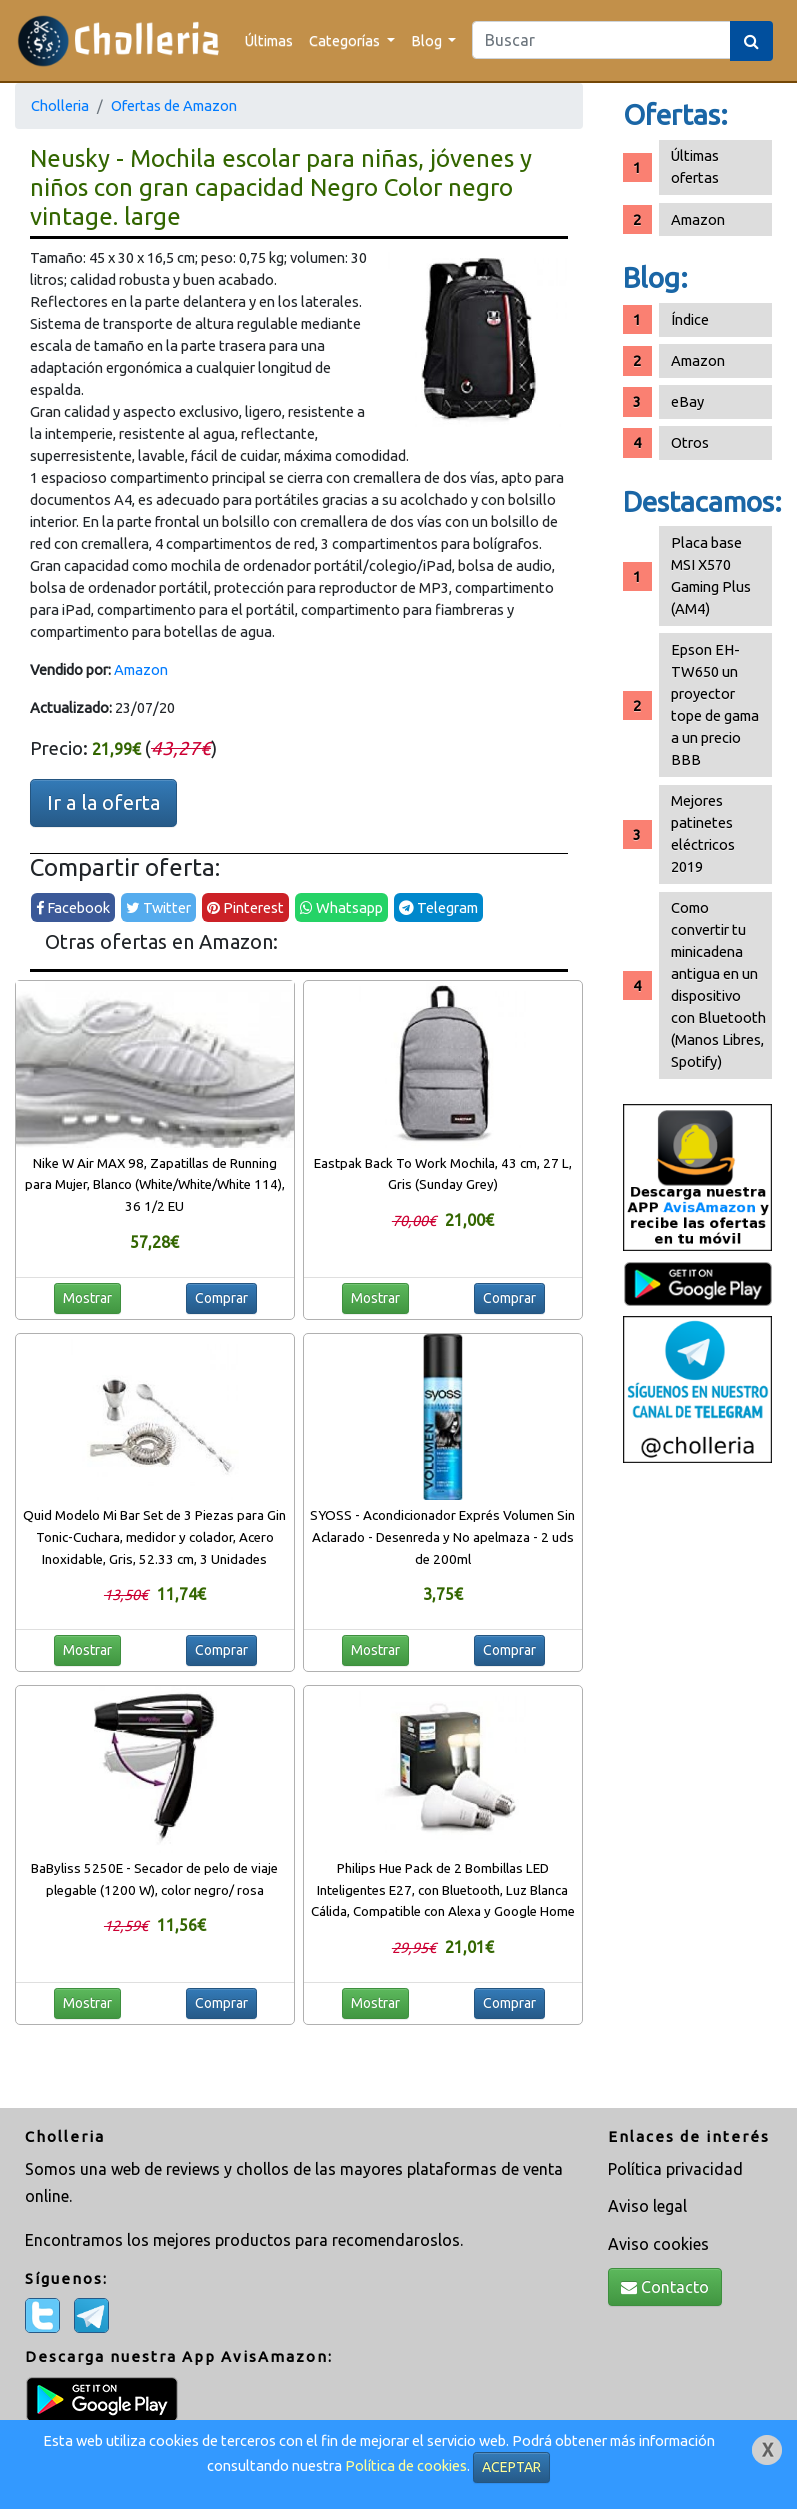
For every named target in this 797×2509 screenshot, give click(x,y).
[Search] (601, 40)
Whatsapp (341, 907)
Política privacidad (675, 2169)
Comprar (221, 1298)
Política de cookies (406, 2465)
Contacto (665, 2287)
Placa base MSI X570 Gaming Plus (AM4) (711, 575)
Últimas (269, 40)
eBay (687, 401)
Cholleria (60, 105)
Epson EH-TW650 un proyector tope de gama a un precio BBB (715, 704)
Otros (690, 442)
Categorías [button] (346, 40)
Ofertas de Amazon (174, 105)
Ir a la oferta (103, 802)
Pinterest (245, 907)
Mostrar (87, 1298)
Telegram (438, 907)
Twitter (158, 907)
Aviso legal (647, 2206)
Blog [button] (428, 40)
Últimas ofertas (695, 166)
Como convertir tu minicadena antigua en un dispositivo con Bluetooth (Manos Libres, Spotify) (718, 984)
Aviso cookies (658, 2244)
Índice (690, 319)
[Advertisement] (697, 1788)
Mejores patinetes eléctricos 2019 (703, 833)
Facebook (73, 907)
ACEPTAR (511, 2467)
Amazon (141, 669)
